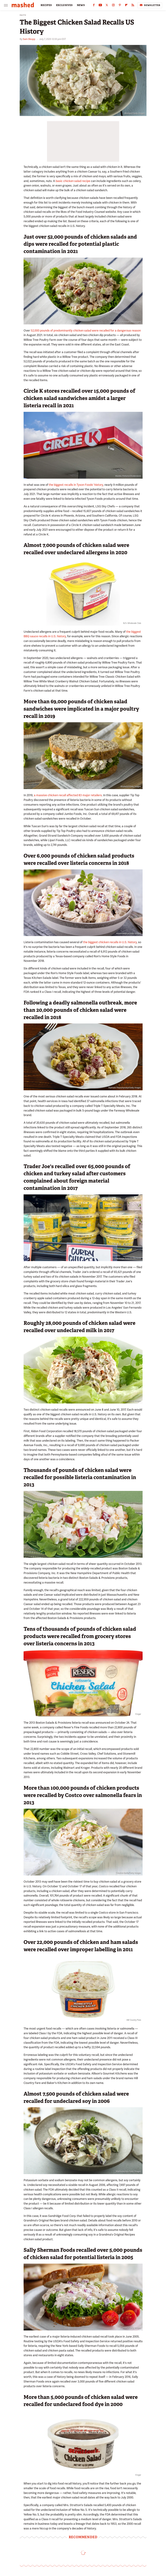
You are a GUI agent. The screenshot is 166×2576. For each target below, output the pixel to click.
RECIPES (46, 5)
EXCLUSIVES (64, 5)
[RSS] (133, 6)
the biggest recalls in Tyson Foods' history (76, 485)
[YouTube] (100, 6)
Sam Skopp (29, 39)
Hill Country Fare (133, 2020)
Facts (23, 15)
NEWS (81, 5)
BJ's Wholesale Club (132, 623)
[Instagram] (113, 6)
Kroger (138, 1714)
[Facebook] (94, 6)
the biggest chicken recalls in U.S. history (110, 942)
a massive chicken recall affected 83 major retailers (68, 795)
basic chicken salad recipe (73, 181)
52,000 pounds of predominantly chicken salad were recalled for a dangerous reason (86, 330)
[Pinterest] (120, 6)
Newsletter (149, 5)
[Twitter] (107, 6)
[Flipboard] (126, 6)
